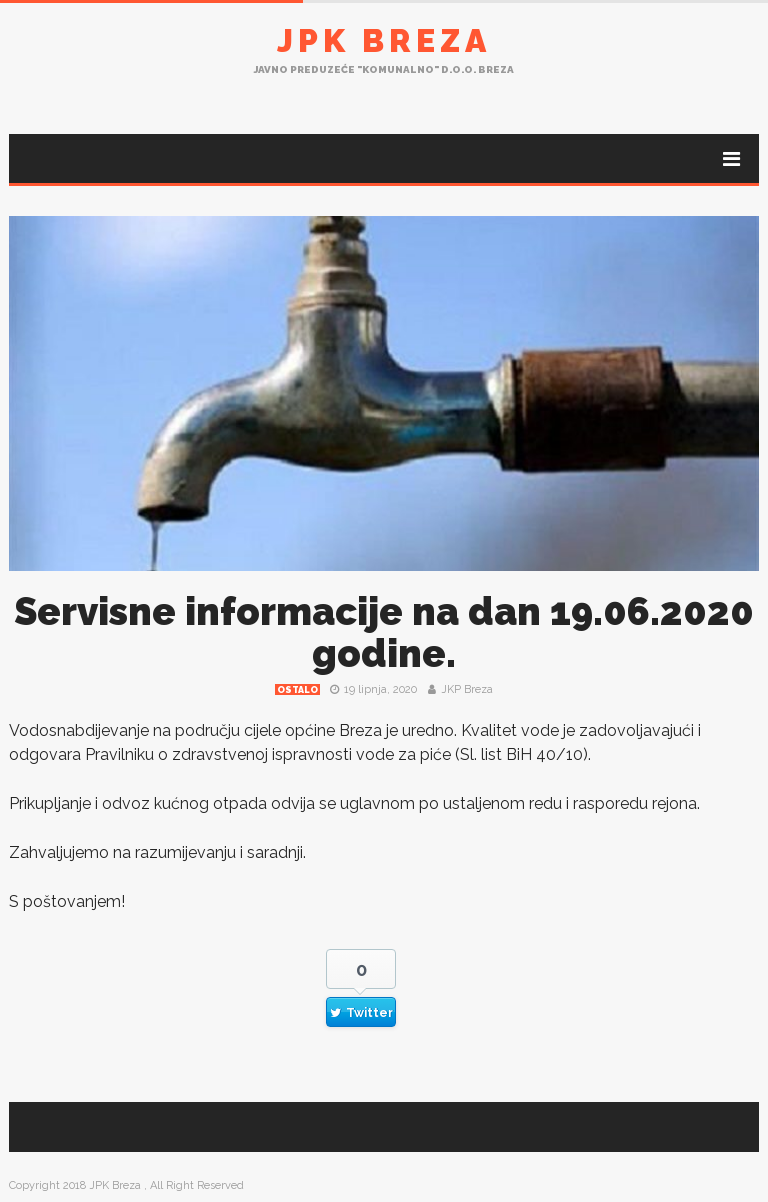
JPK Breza (384, 40)
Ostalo (297, 690)
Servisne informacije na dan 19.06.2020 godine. (384, 632)
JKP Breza (467, 689)
